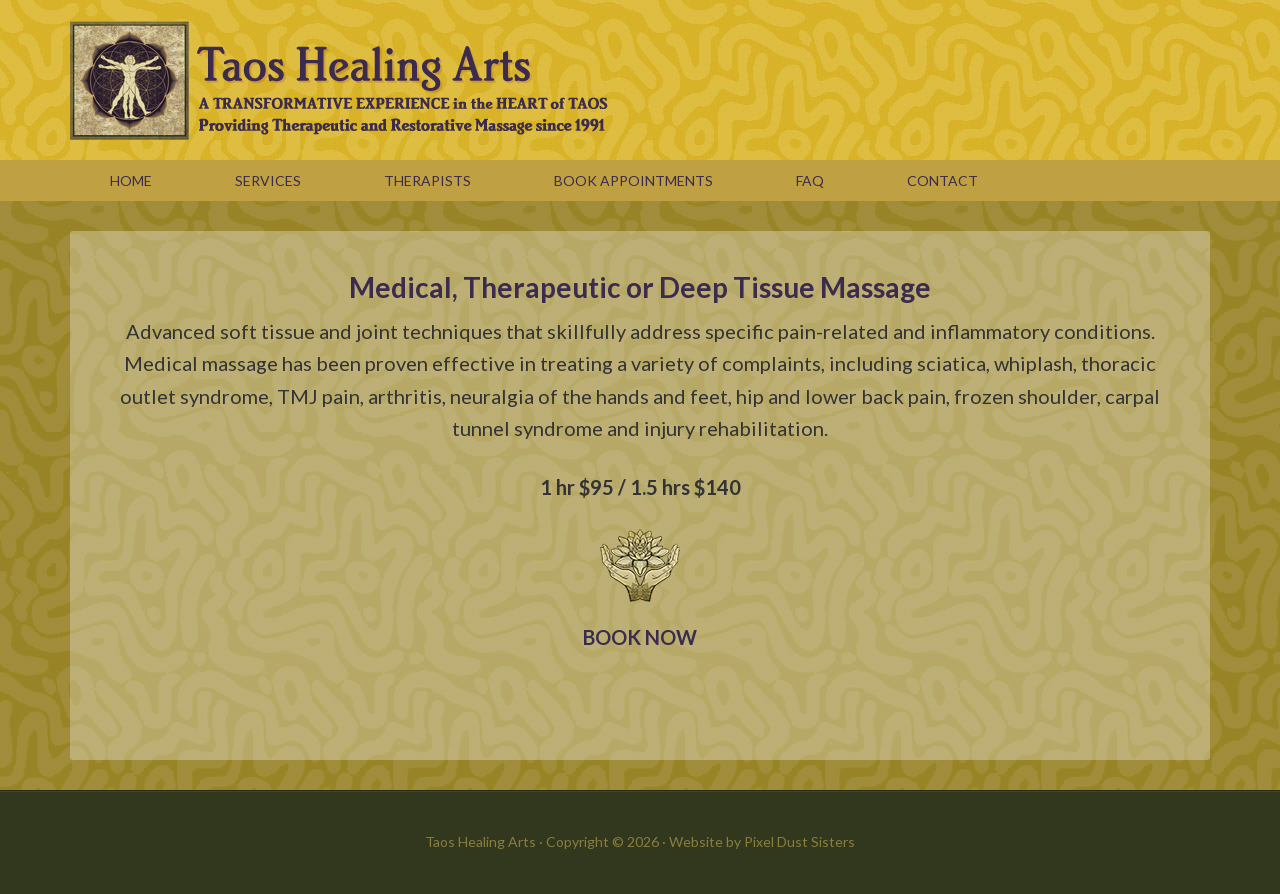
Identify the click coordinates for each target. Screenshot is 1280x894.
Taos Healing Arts (640, 80)
